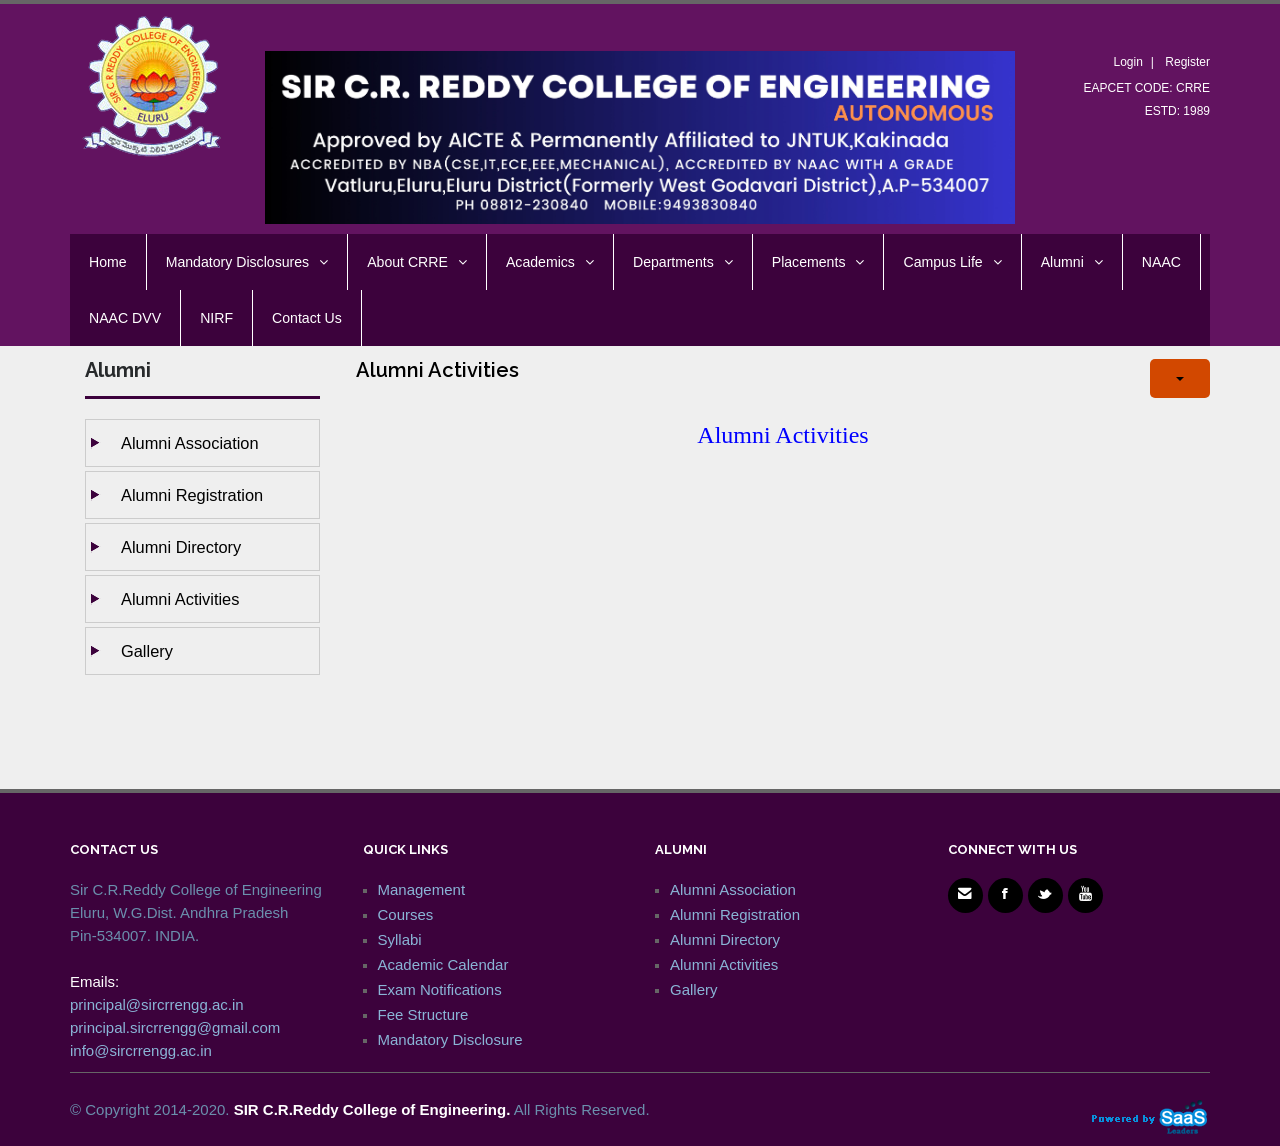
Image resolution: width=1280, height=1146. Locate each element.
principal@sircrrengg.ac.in (157, 1004)
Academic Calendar (443, 964)
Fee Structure (423, 1014)
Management (422, 889)
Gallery (147, 651)
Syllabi (400, 939)
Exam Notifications (440, 989)
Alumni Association (190, 443)
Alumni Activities (180, 599)
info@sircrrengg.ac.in (141, 1050)
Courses (406, 914)
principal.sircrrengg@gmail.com (175, 1027)
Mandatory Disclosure (450, 1039)
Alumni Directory (181, 547)
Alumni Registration (192, 495)
